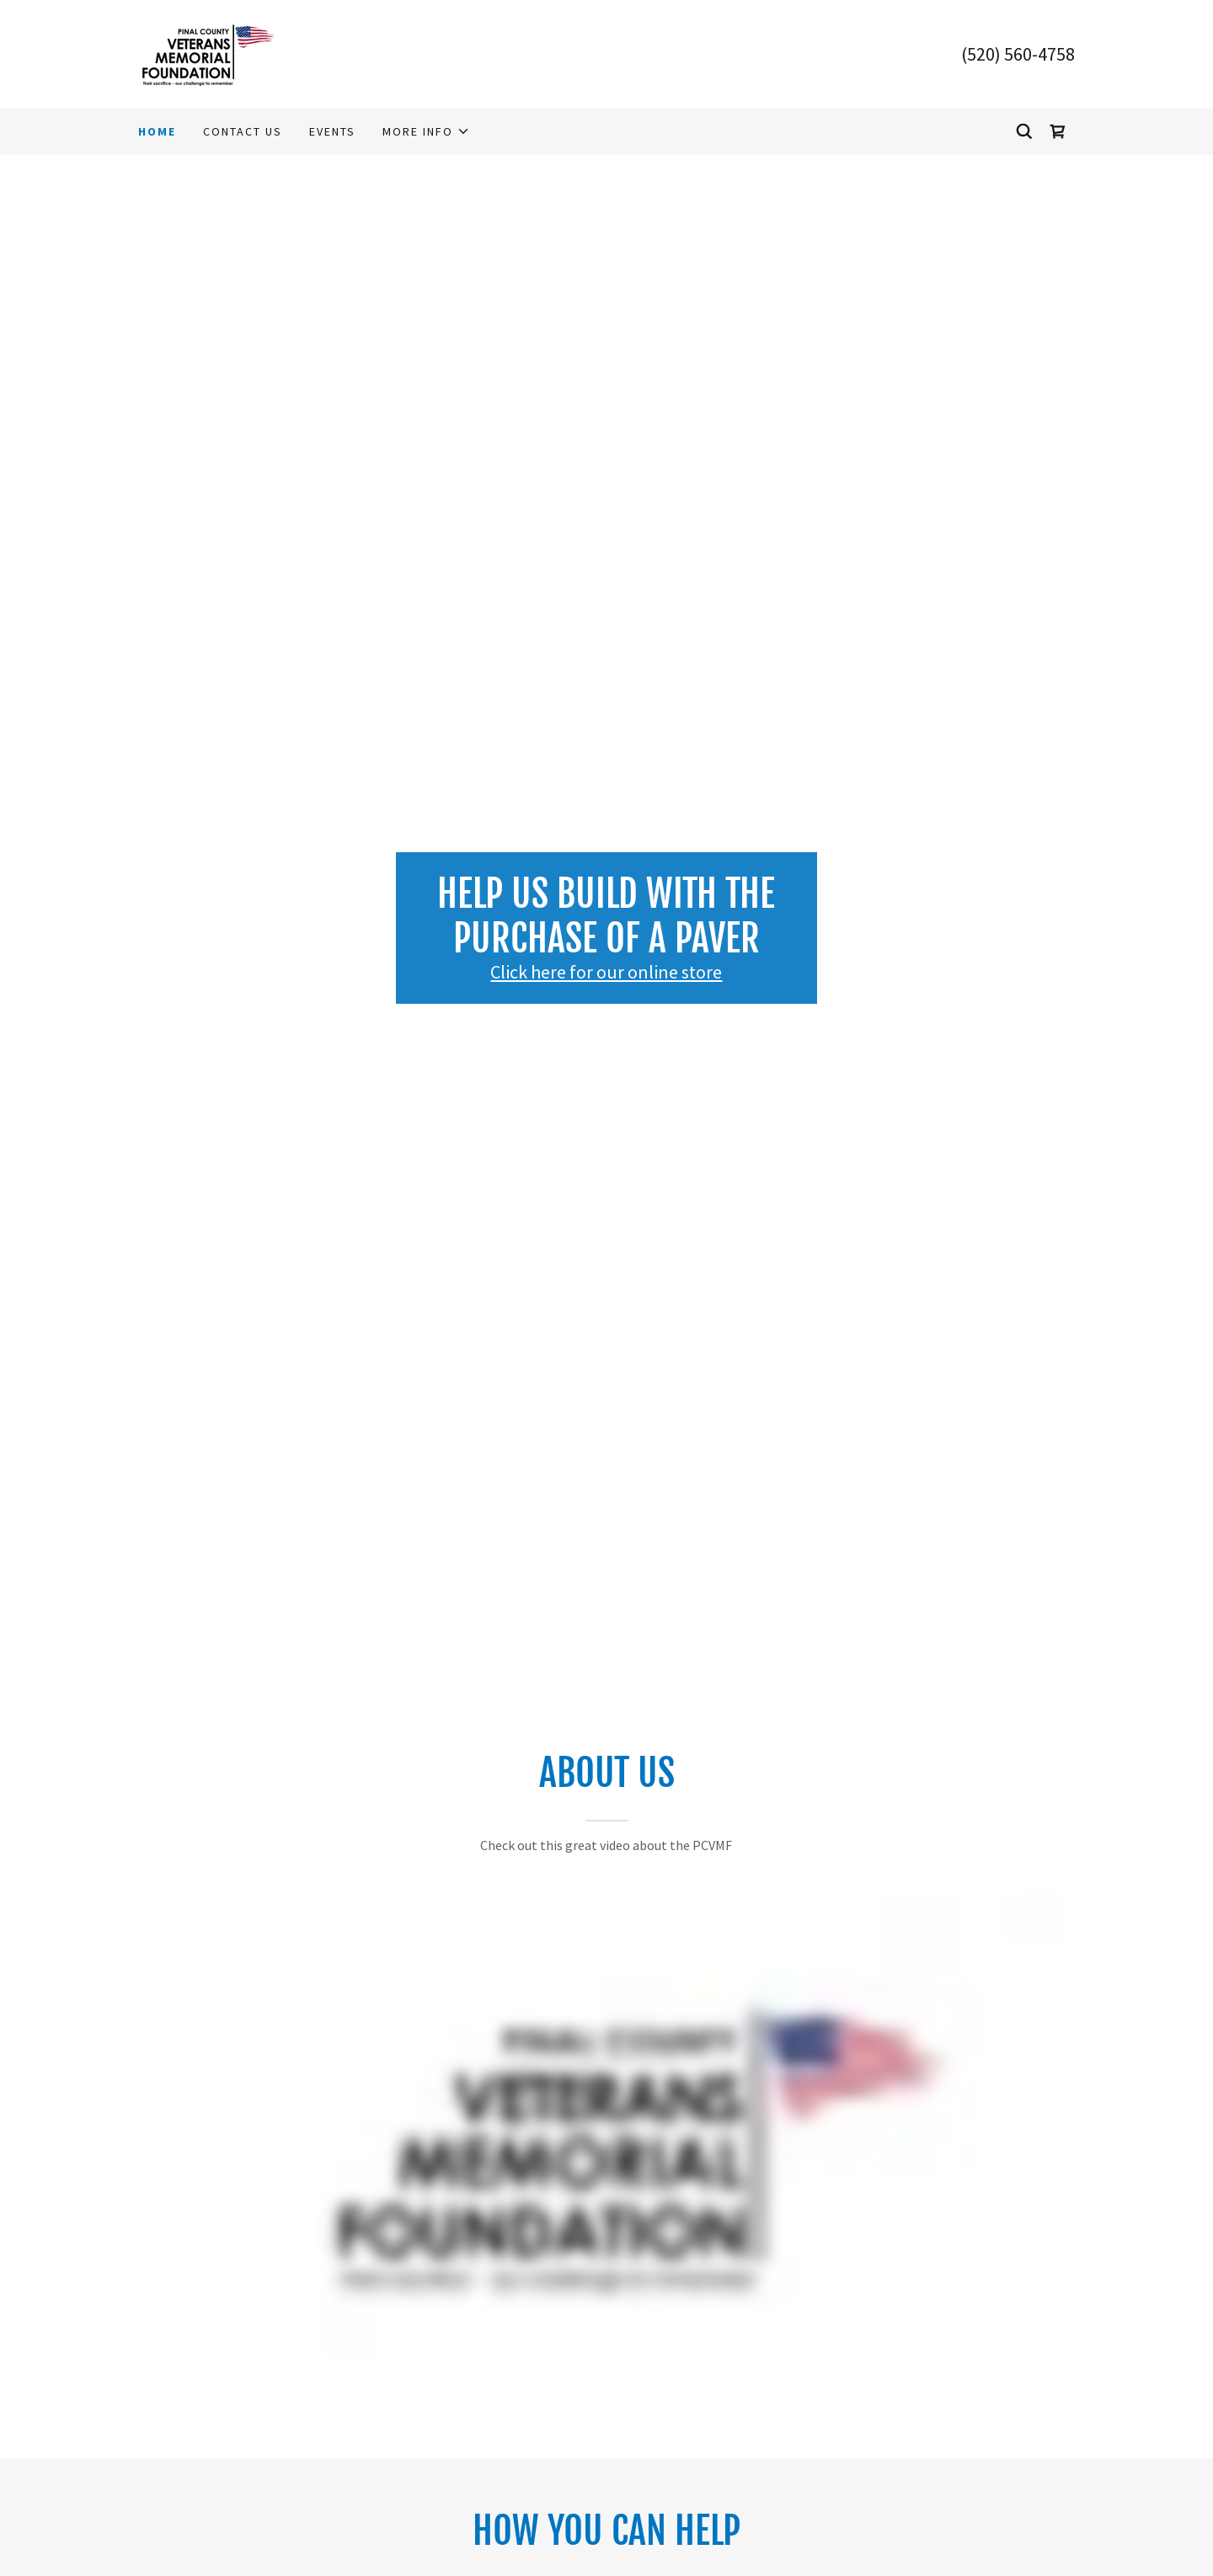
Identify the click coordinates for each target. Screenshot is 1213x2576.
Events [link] (332, 131)
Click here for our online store (606, 972)
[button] (426, 131)
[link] (207, 52)
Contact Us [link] (242, 131)
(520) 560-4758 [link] (1018, 54)
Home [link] (157, 131)
